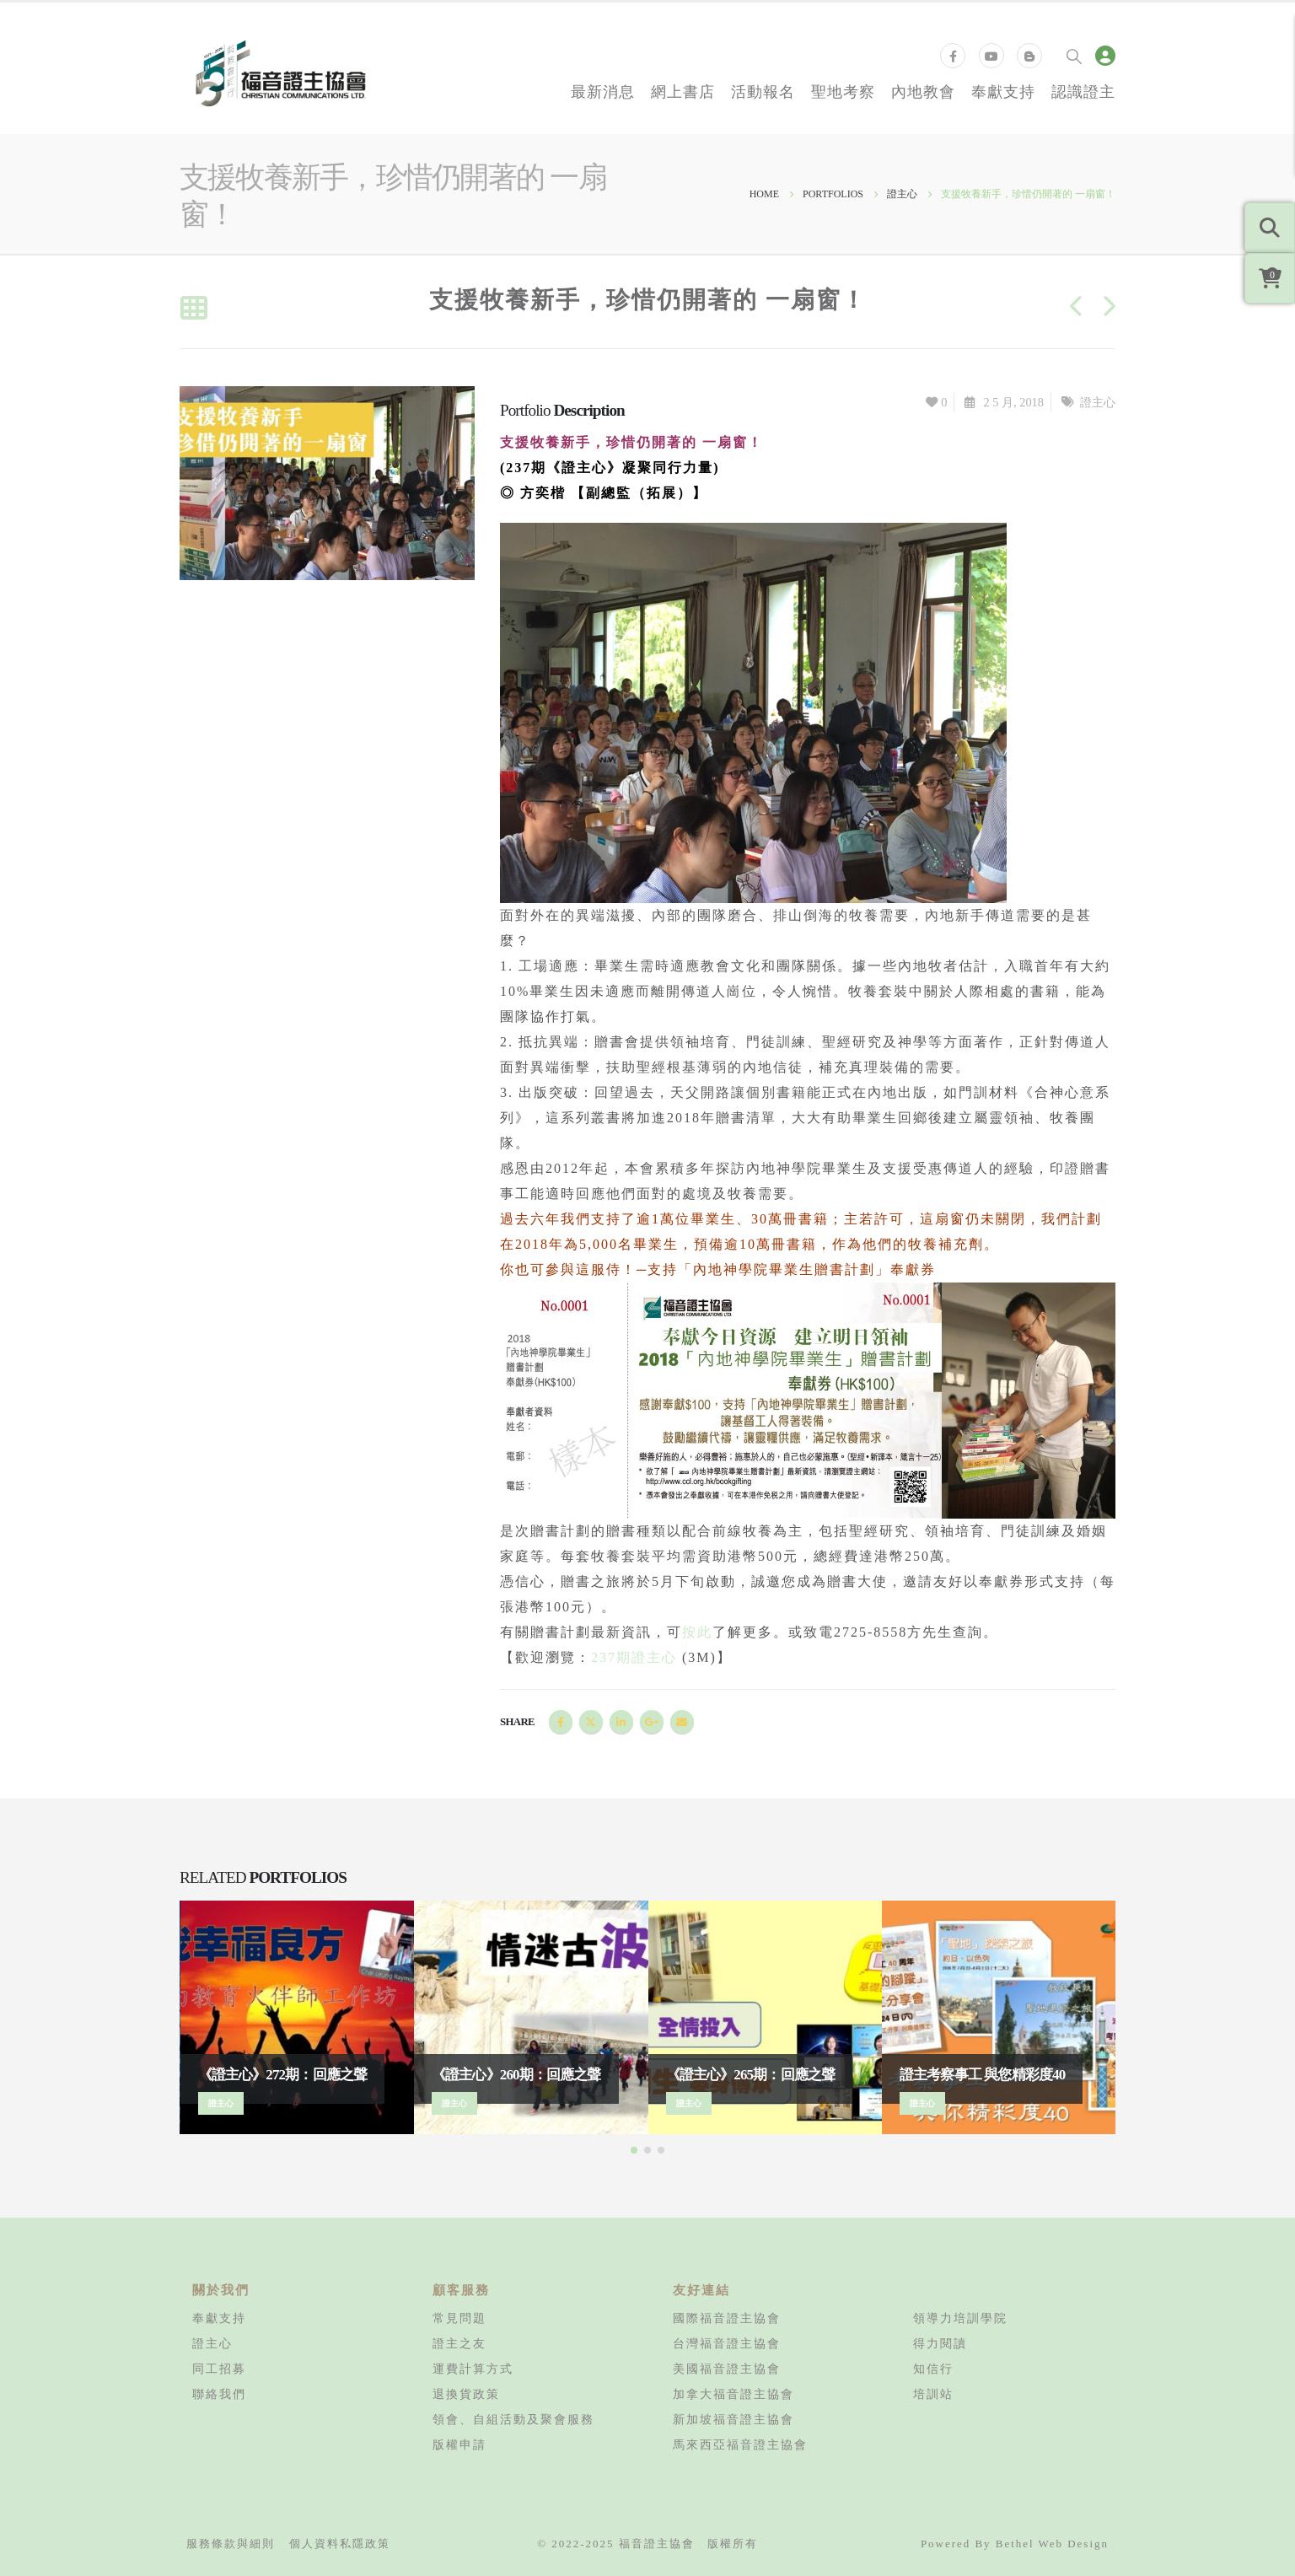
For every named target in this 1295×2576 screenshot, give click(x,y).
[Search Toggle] (1074, 56)
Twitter (591, 1722)
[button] (634, 2150)
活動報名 (763, 91)
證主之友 (459, 2343)
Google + (652, 1722)
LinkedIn (621, 1722)
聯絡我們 (219, 2394)
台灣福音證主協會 (727, 2343)
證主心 (1097, 402)
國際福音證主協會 (727, 2318)
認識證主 (1083, 91)
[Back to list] (193, 309)
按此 (697, 1632)
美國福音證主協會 (727, 2368)
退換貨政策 (466, 2394)
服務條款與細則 (230, 2543)
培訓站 (933, 2394)
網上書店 (683, 91)
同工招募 (219, 2368)
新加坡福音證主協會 (733, 2419)
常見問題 (459, 2318)
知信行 (933, 2368)
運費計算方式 (473, 2368)
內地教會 (923, 91)
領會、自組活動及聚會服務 (513, 2419)
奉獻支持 (1003, 91)
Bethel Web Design (1052, 2543)
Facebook (560, 1722)
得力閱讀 (940, 2343)
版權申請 (459, 2444)
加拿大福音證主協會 (733, 2394)
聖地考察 (843, 91)
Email (682, 1722)
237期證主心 (634, 1657)
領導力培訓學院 (960, 2318)
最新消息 (603, 91)
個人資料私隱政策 (339, 2543)
